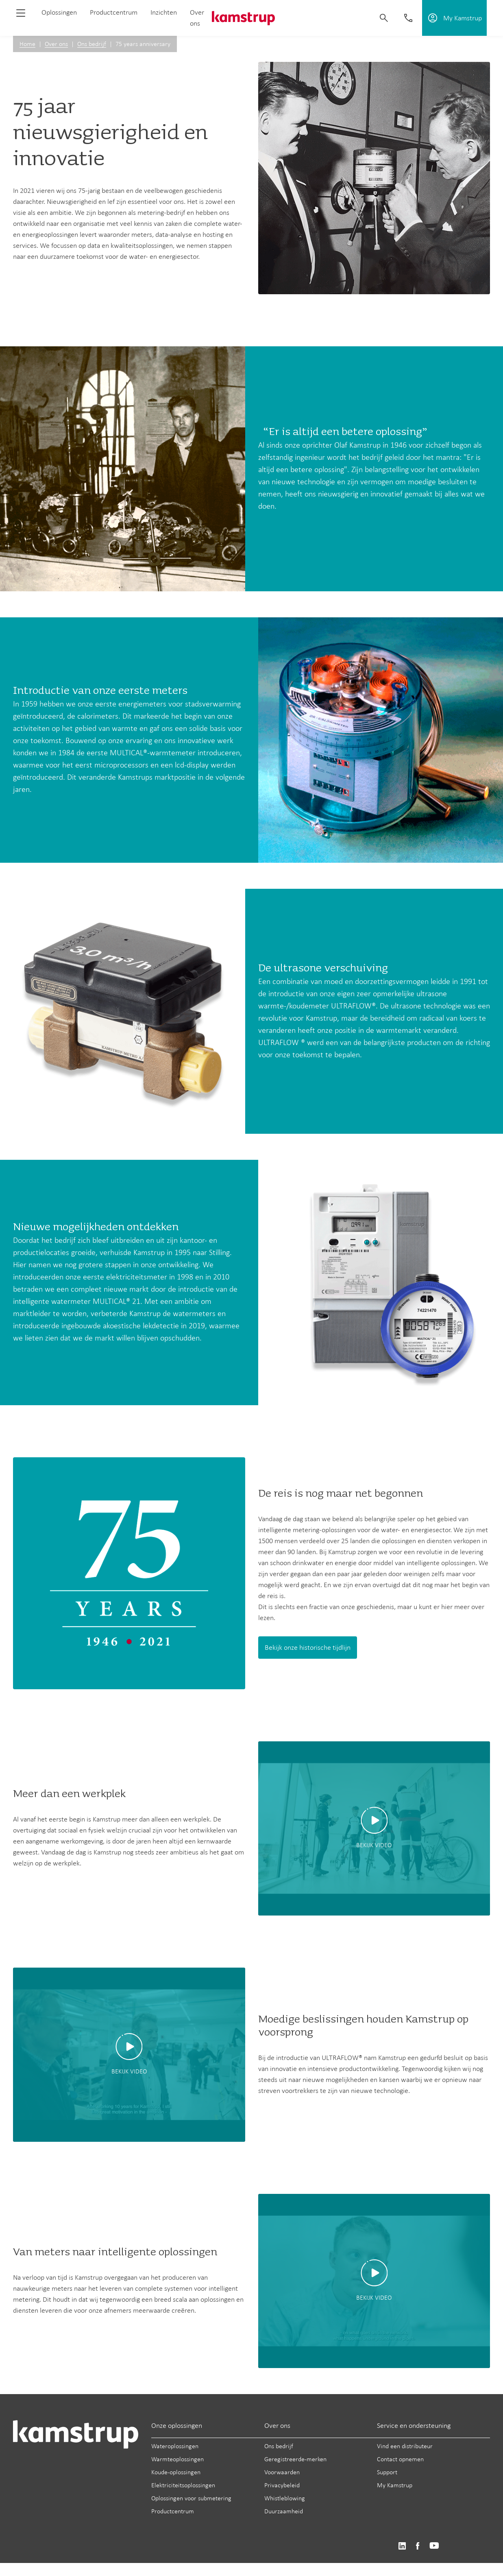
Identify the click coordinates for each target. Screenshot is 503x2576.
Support (387, 2472)
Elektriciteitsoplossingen (183, 2485)
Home (27, 44)
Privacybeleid (282, 2485)
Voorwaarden (282, 2472)
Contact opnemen (400, 2459)
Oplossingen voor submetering (191, 2498)
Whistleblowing (284, 2498)
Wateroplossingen (174, 2446)
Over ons (56, 44)
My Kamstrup (394, 2485)
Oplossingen (59, 12)
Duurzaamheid (283, 2511)
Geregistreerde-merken (295, 2459)
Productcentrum (113, 12)
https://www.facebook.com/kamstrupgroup (418, 2546)
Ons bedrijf (91, 44)
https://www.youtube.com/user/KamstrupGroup (434, 2546)
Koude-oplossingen (175, 2472)
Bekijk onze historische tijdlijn (308, 1647)
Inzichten (163, 12)
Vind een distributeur (405, 2446)
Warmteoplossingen (177, 2459)
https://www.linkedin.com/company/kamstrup (402, 2546)
